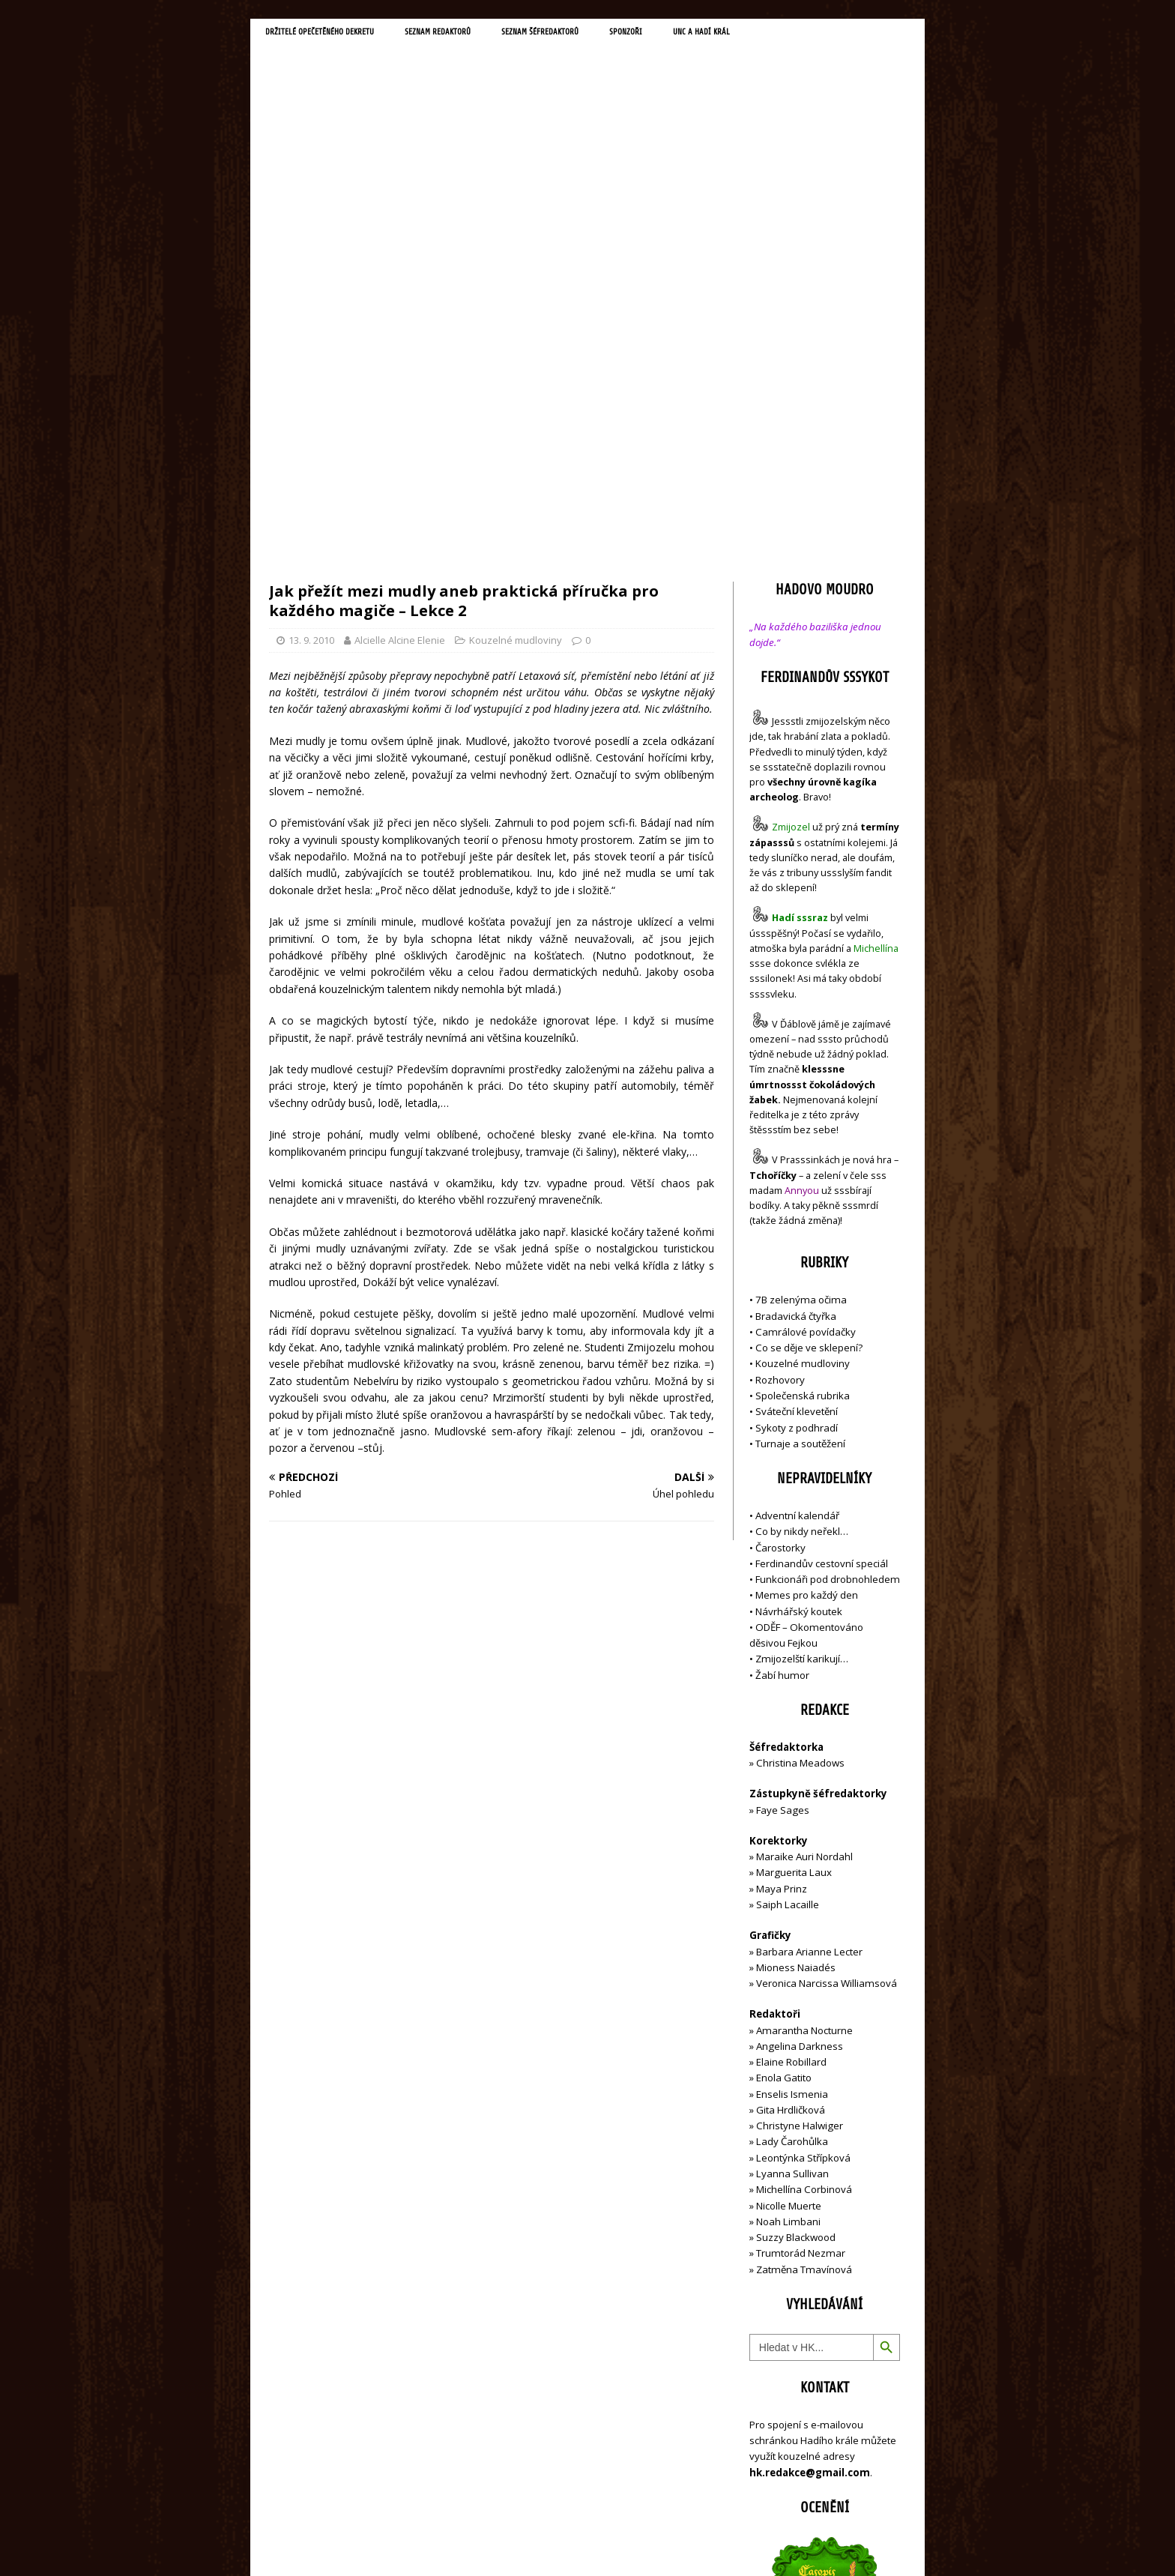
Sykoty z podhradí (796, 1107)
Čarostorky (780, 1227)
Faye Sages (782, 1490)
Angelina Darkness (798, 1727)
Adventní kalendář (797, 1196)
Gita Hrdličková (790, 1790)
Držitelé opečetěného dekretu (336, 34)
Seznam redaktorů (482, 34)
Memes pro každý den (806, 1275)
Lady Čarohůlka (792, 1822)
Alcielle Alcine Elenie (399, 321)
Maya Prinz (781, 1569)
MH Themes (479, 2542)
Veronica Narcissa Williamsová (826, 1664)
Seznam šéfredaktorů (605, 34)
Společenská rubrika (802, 1076)
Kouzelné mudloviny (515, 321)
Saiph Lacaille (787, 1585)
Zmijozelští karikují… (801, 1339)
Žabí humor (782, 1355)
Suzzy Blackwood (796, 1918)
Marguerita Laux (794, 1553)
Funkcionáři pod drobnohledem (827, 1260)
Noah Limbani (788, 1902)
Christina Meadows (800, 1443)
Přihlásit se (774, 2480)
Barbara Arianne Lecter (809, 1631)
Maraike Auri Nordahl (804, 1537)
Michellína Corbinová (804, 1870)
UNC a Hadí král (795, 34)
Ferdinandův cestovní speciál (821, 1244)
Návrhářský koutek (798, 1291)
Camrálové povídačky (805, 1012)
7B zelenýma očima (801, 980)
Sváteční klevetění (796, 1092)
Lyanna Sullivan (792, 1854)
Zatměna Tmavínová (804, 1949)
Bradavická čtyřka (795, 996)
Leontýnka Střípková (803, 1837)
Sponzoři (707, 34)
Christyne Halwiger (799, 1806)
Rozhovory (780, 1060)
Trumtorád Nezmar (800, 1933)
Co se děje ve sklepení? (809, 1028)
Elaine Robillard (791, 1742)
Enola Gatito (784, 1758)
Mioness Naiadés (796, 1648)
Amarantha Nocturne (803, 1710)
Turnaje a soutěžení (800, 1124)
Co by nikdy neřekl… (801, 1212)
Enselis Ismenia (792, 1774)
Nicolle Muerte (788, 1885)
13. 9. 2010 (311, 321)
